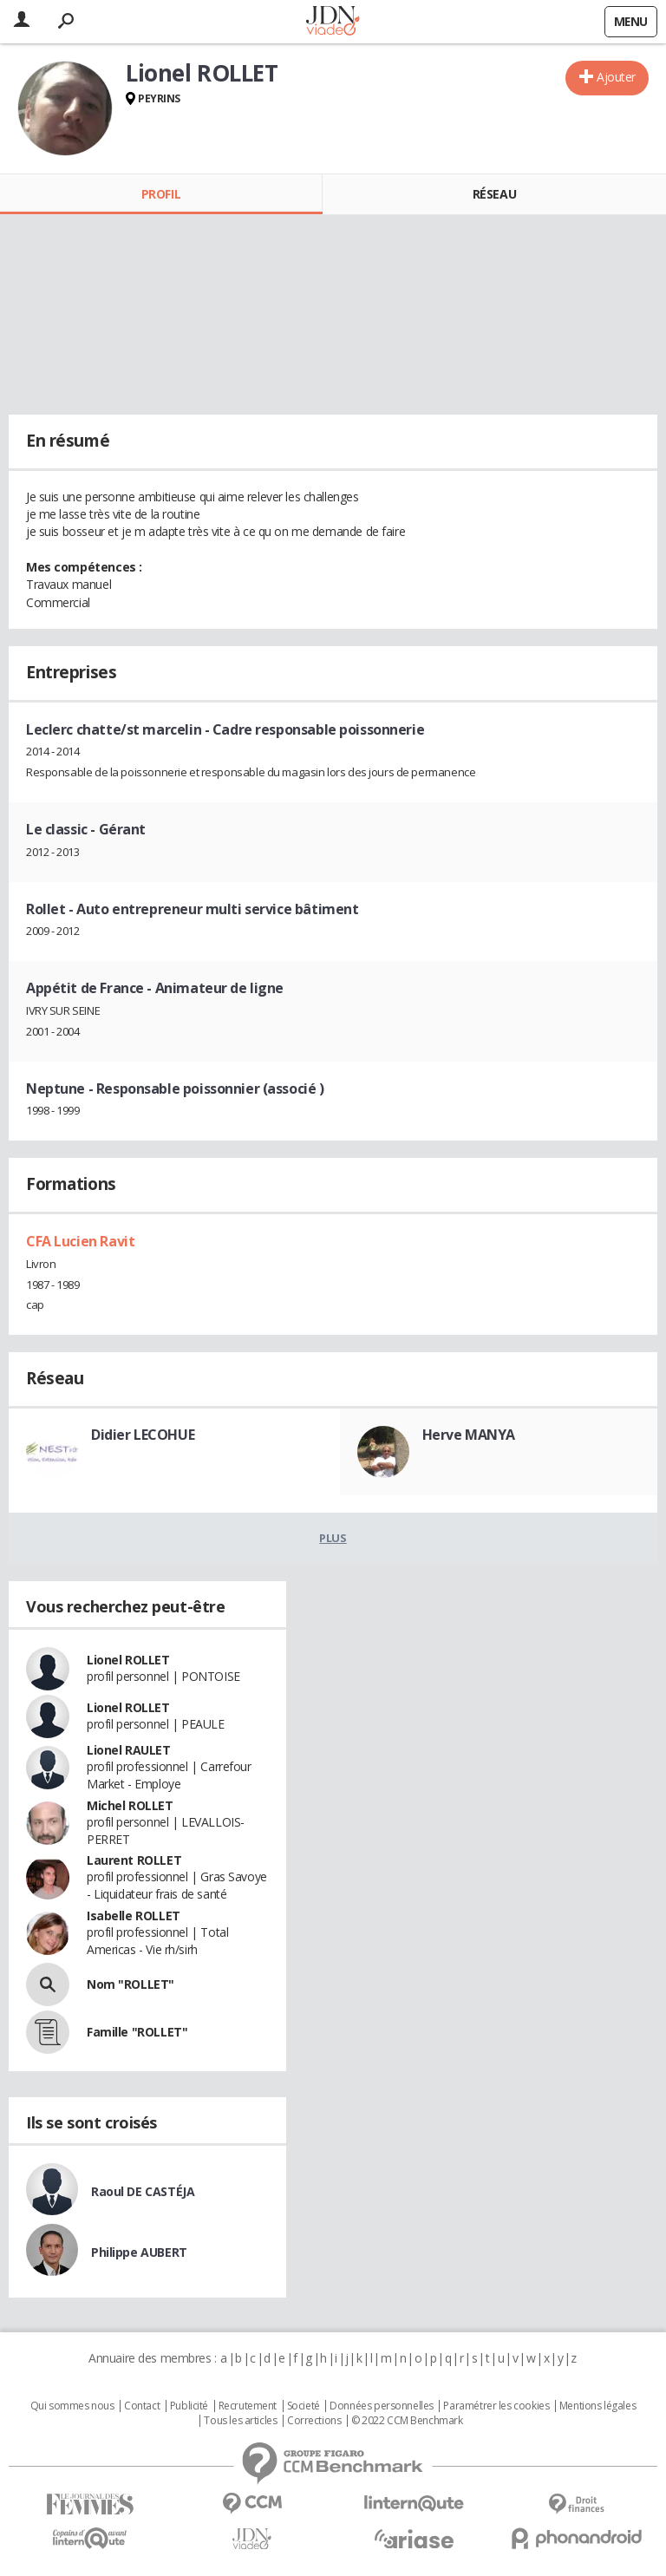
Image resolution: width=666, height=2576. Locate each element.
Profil (160, 194)
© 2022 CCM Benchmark (407, 2421)
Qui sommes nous (72, 2406)
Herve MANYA (468, 1434)
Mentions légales (597, 2406)
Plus (332, 1538)
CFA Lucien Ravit (80, 1241)
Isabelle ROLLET (133, 1915)
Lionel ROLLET (128, 1659)
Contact (142, 2406)
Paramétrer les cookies (496, 2406)
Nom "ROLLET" (130, 1984)
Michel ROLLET (130, 1805)
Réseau (494, 194)
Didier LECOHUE (142, 1434)
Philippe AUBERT (139, 2252)
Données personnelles (382, 2406)
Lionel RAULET (129, 1750)
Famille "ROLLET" (137, 2032)
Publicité (189, 2406)
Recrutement (248, 2406)
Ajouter (616, 77)
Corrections (314, 2421)
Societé (303, 2406)
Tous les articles (240, 2421)
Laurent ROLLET (134, 1860)
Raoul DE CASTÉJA (142, 2191)
